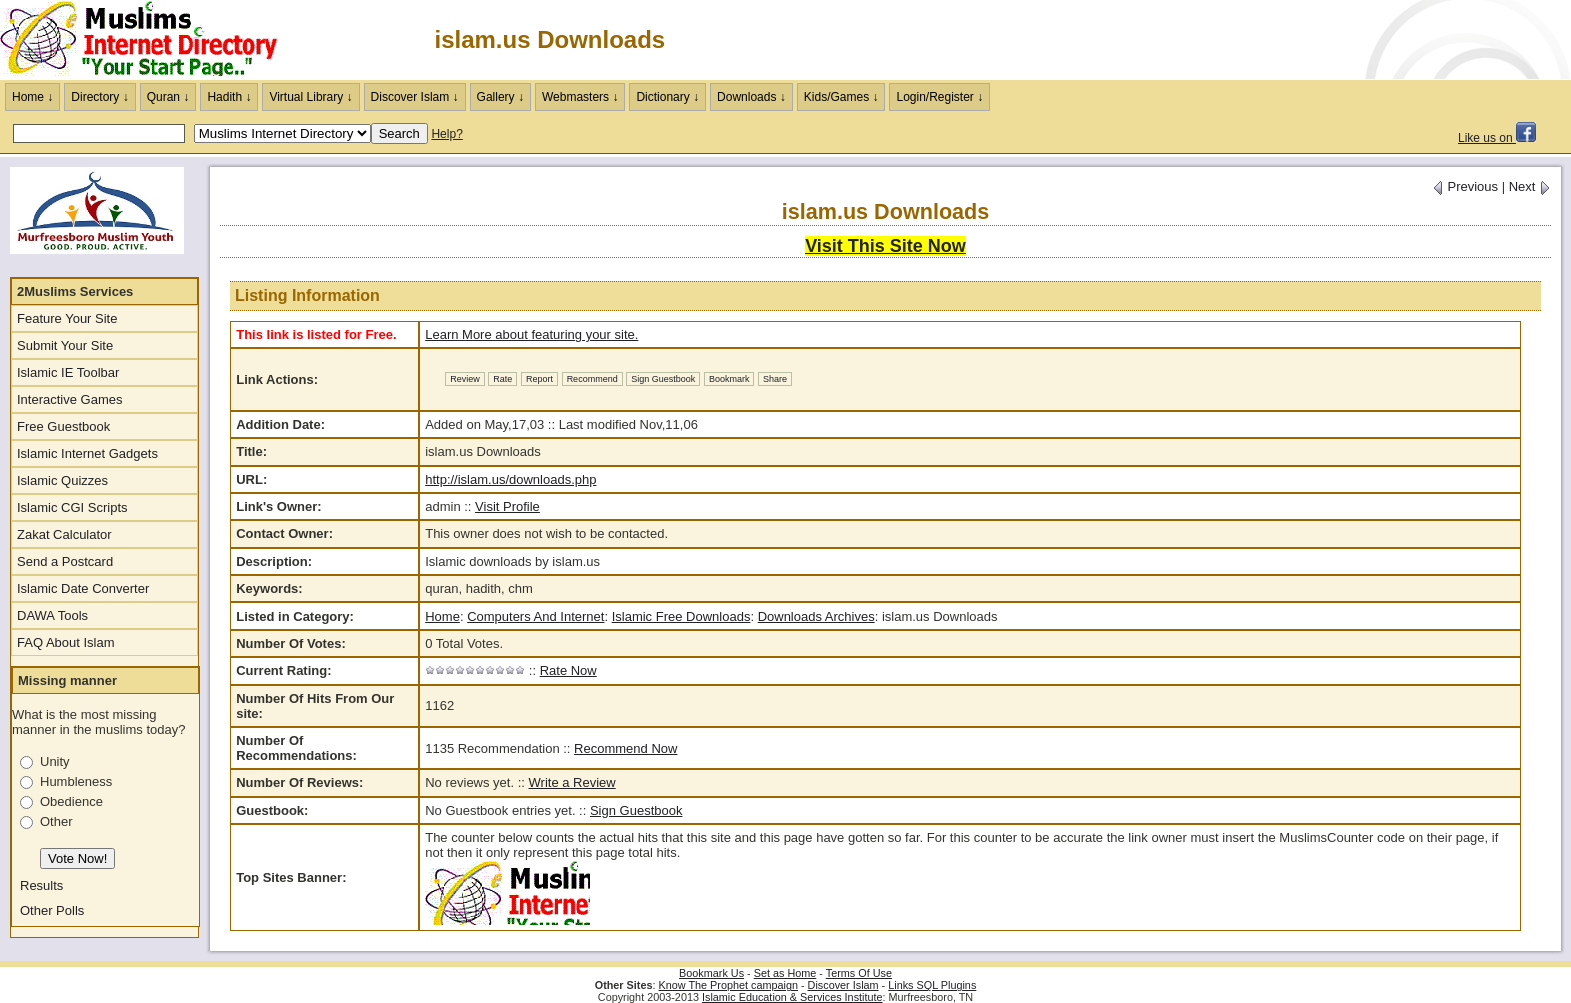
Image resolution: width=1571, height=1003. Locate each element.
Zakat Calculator (64, 534)
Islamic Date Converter (83, 588)
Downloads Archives (816, 616)
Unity (55, 761)
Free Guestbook (63, 426)
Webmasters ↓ (580, 97)
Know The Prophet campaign (728, 985)
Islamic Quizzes (62, 480)
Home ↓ (32, 97)
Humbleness (76, 781)
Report (539, 379)
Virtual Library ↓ (310, 97)
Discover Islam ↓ (415, 97)
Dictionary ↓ (667, 97)
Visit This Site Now (885, 246)
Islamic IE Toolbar (68, 372)
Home (442, 616)
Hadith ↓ (229, 97)
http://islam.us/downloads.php (510, 479)
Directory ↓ (99, 97)
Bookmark (729, 379)
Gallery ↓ (500, 97)
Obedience (71, 801)
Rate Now (568, 670)
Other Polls (52, 910)
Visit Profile (507, 506)
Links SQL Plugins (932, 985)
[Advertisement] (1337, 40)
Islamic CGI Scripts (72, 507)
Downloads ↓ (751, 97)
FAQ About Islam (66, 642)
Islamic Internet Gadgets (87, 453)
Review (465, 379)
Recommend (592, 379)
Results (41, 885)
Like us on (1497, 138)
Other (56, 821)
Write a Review (572, 782)
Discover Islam (843, 985)
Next (1530, 186)
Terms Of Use (859, 973)
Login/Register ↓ (939, 97)
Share (775, 379)
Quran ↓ (168, 97)
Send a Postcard (65, 561)
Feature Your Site (67, 318)
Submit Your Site (65, 345)
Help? (446, 134)
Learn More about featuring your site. (531, 334)
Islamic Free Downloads (681, 616)
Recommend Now (625, 748)
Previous (1465, 186)
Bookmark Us (711, 973)
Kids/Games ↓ (841, 97)
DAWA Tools (52, 615)
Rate (502, 379)
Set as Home (785, 973)
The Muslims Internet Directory (150, 40)
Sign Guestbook (663, 379)
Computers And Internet (535, 616)
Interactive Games (70, 399)
